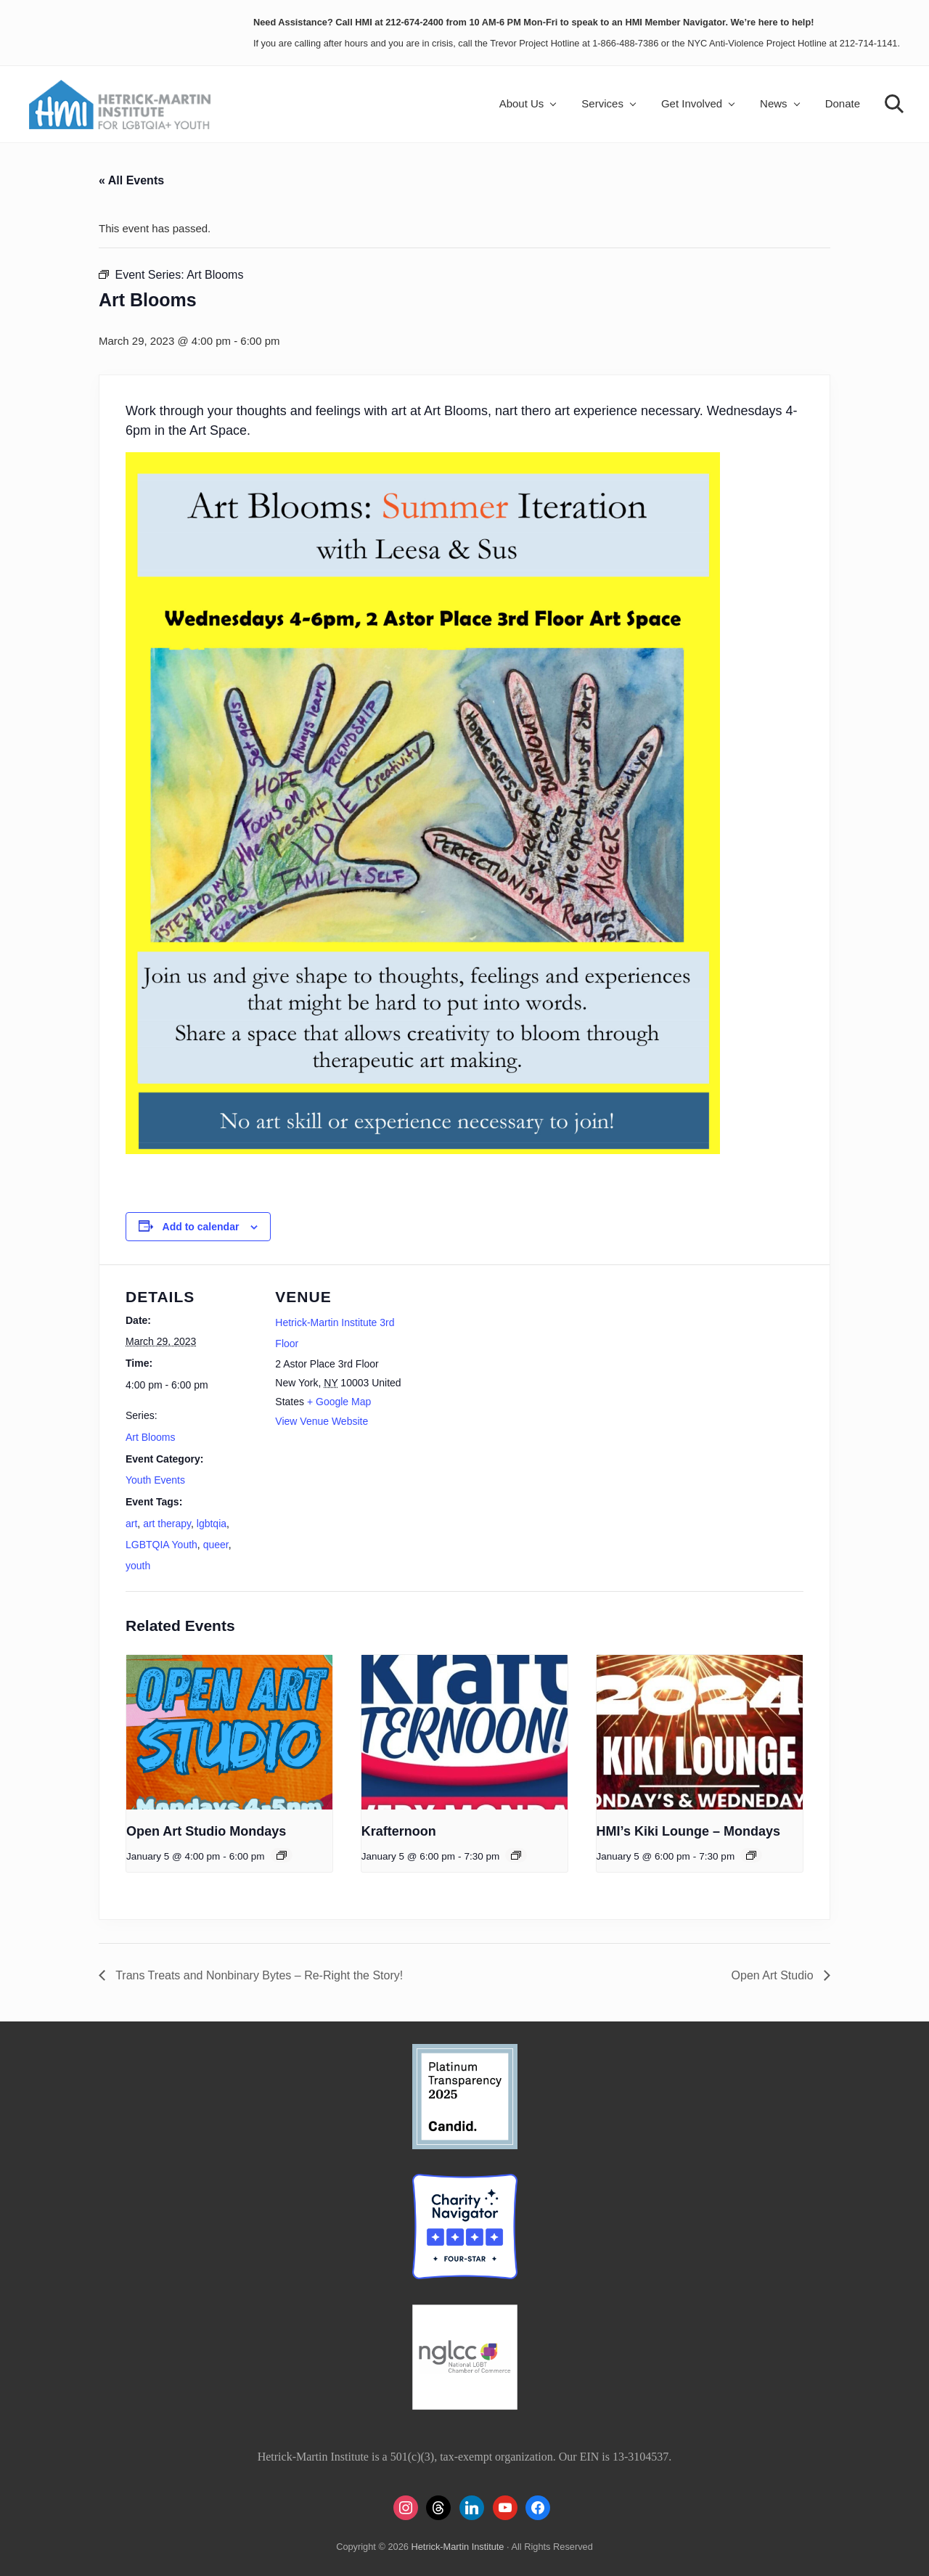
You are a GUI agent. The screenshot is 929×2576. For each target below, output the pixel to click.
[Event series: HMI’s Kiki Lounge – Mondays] (751, 1855)
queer (216, 1544)
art (131, 1523)
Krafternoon (398, 1831)
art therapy (167, 1523)
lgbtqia (211, 1523)
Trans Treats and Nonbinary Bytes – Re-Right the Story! (257, 1975)
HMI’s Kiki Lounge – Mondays (688, 1831)
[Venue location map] (501, 1365)
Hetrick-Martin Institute (457, 2546)
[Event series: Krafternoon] (516, 1855)
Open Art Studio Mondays (206, 1831)
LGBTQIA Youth (161, 1544)
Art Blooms (150, 1437)
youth (138, 1565)
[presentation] (229, 1732)
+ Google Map (339, 1401)
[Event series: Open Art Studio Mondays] (282, 1855)
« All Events (131, 180)
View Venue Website (321, 1421)
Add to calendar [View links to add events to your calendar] (201, 1226)
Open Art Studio (774, 1975)
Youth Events (155, 1480)
